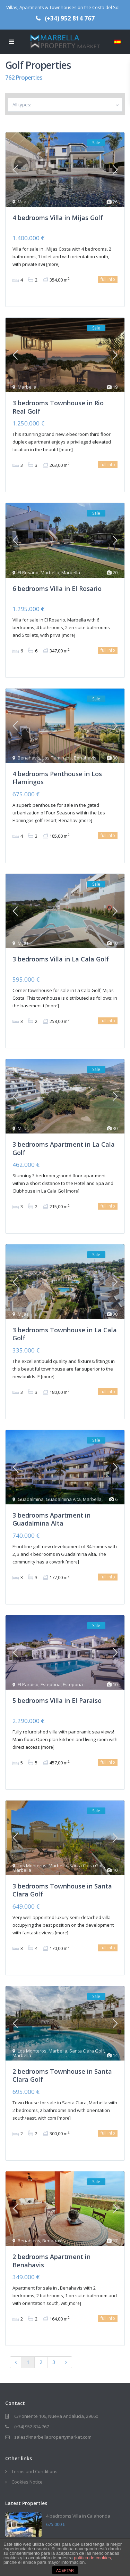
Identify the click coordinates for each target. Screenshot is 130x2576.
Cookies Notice (27, 2482)
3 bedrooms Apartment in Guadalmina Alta (51, 1519)
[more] (53, 264)
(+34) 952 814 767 (70, 18)
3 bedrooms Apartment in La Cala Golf (63, 1148)
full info (108, 279)
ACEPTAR (65, 2570)
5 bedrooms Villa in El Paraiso (57, 1700)
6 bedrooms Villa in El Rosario (57, 588)
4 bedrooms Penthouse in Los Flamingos (57, 778)
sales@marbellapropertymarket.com (53, 2437)
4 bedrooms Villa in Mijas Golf (57, 217)
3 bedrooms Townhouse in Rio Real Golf (58, 407)
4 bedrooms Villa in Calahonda (78, 2516)
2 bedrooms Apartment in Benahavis (51, 2260)
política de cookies (92, 2557)
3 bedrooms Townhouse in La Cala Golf (64, 1334)
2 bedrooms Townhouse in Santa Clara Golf (62, 2075)
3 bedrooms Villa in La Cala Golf (60, 959)
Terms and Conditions (34, 2471)
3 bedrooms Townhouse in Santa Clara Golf (62, 1890)
